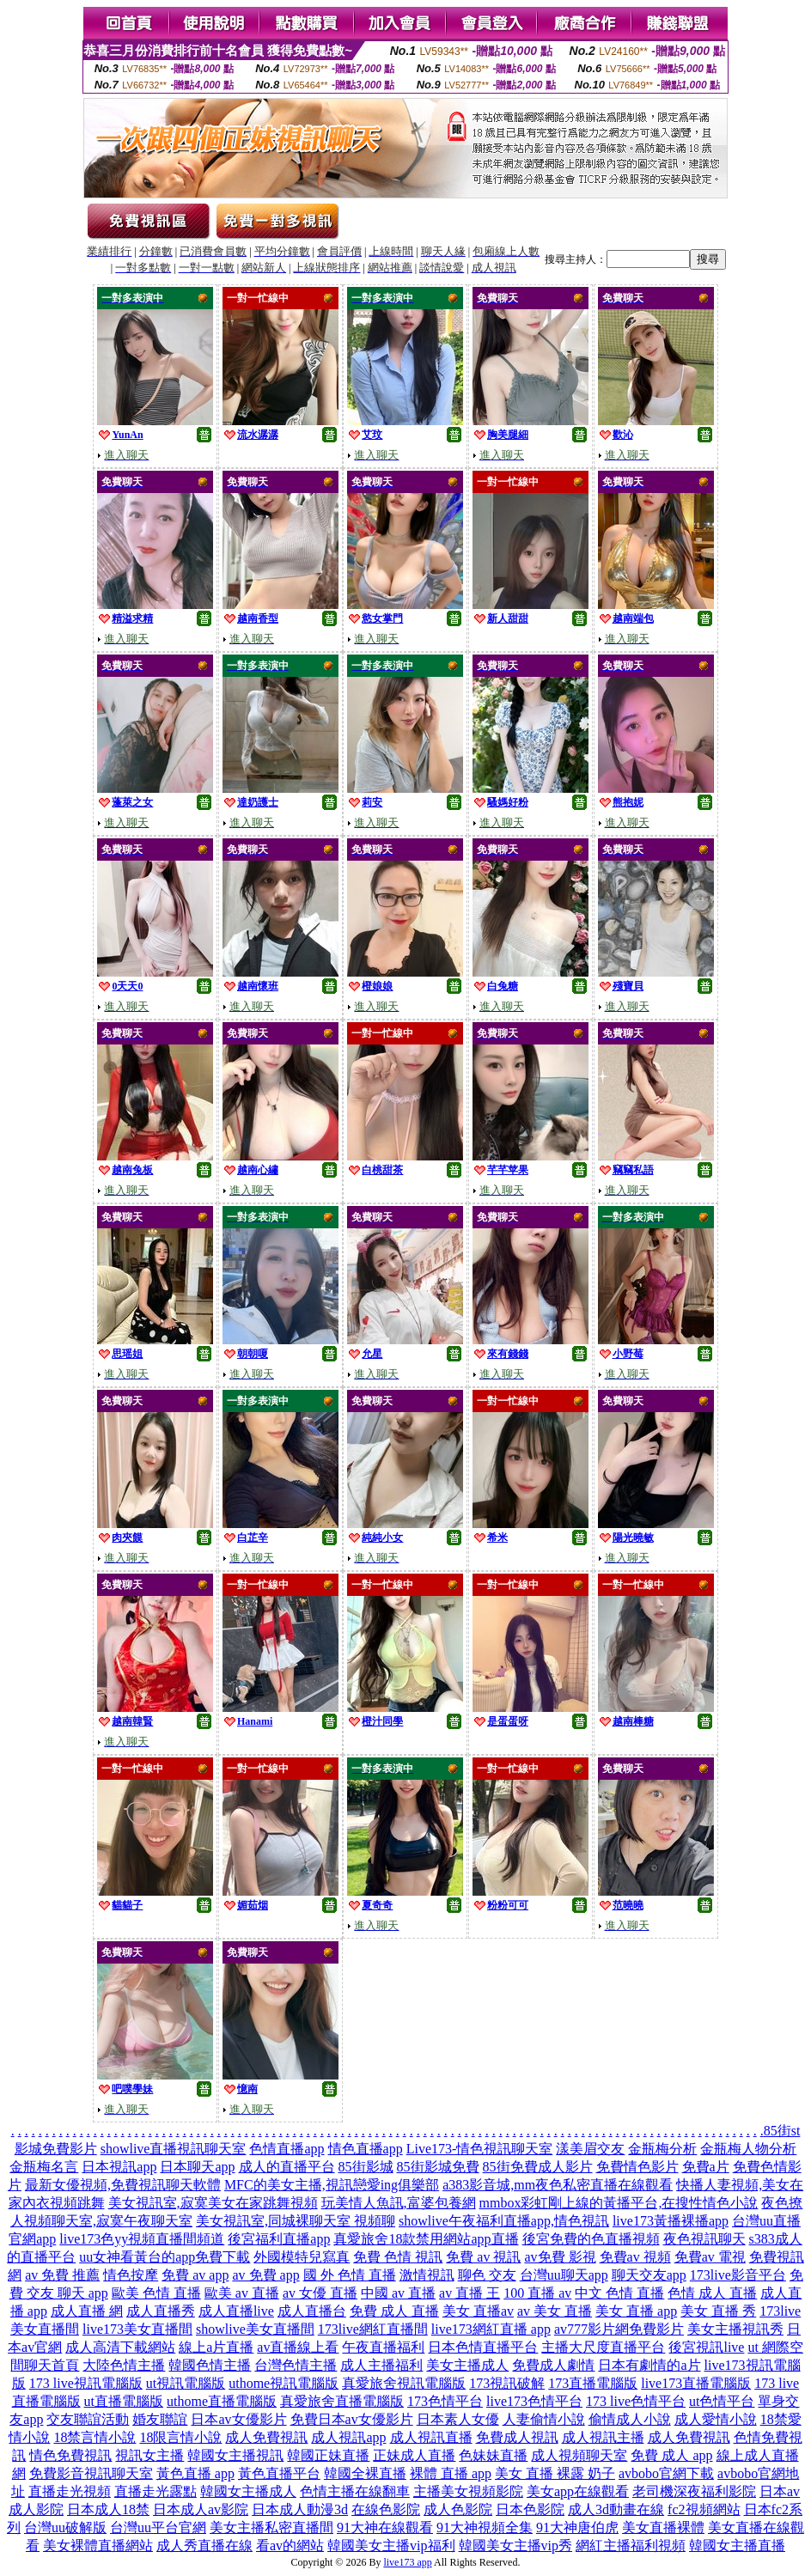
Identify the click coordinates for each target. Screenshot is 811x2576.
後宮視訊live (706, 2347)
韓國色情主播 (209, 2365)
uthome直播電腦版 (222, 2401)
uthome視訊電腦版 (283, 2383)
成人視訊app (348, 2437)
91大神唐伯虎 (577, 2527)
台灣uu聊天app (564, 2275)
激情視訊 (426, 2275)
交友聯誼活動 (87, 2419)
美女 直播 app (636, 2311)
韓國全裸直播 (365, 2473)
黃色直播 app (195, 2473)
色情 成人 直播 (712, 2293)
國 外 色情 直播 (349, 2275)
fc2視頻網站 (704, 2509)
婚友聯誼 (159, 2419)
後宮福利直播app (279, 2239)
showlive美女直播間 (255, 2329)
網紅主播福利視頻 (631, 2545)
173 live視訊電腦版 (86, 2383)
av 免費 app (265, 2275)
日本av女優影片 (238, 2419)
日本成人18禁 (108, 2509)
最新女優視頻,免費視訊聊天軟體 (123, 2184)
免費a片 (705, 2166)
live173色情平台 (534, 2401)
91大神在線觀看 (385, 2527)
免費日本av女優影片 (351, 2419)
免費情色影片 (637, 2166)
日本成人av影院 (200, 2509)
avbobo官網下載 (666, 2473)
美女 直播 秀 (718, 2311)
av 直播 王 (469, 2293)
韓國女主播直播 (737, 2545)
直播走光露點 (155, 2491)
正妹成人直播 (414, 2455)
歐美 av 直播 (241, 2293)
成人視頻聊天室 (579, 2455)
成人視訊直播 (431, 2437)
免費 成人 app (671, 2455)
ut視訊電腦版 (185, 2383)
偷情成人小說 (629, 2419)
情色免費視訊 (70, 2455)
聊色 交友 (487, 2275)
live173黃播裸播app (671, 2221)
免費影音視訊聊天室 (91, 2473)
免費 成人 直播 (394, 2311)
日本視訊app (119, 2166)
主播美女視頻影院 (468, 2491)
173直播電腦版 (592, 2383)
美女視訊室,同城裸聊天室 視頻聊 (295, 2221)
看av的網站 (290, 2545)
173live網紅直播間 (373, 2329)
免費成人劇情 (553, 2365)
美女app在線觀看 (578, 2491)
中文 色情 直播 (619, 2293)
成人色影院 (458, 2509)
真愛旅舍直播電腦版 (342, 2401)
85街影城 (365, 2166)
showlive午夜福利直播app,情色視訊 (504, 2221)
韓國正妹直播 (328, 2455)
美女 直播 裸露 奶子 (555, 2473)
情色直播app (365, 2148)
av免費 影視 (559, 2257)
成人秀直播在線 (204, 2545)
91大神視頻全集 (484, 2527)
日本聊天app (197, 2166)
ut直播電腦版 (123, 2401)
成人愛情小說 (715, 2419)
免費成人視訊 (517, 2437)
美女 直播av (478, 2311)
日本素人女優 (458, 2419)
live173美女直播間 (137, 2329)
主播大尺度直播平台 (603, 2347)
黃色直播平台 (279, 2473)
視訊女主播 (149, 2455)
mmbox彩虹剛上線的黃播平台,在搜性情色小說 (619, 2202)
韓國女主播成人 (248, 2491)
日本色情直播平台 (483, 2347)
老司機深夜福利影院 (694, 2491)
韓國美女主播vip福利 (390, 2545)
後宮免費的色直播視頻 (591, 2239)
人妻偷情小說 (544, 2419)
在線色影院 (385, 2509)
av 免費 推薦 (62, 2275)
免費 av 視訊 (483, 2257)
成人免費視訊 (266, 2437)
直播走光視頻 (69, 2491)
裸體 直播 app (450, 2473)
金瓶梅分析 (662, 2148)
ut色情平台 (721, 2401)
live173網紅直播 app (491, 2329)
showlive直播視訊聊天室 (174, 2148)
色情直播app (286, 2148)
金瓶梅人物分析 (748, 2148)
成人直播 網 (87, 2311)
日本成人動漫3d (300, 2509)
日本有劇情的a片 (649, 2365)
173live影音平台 (738, 2275)
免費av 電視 (710, 2257)
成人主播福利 (381, 2365)
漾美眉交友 (590, 2148)
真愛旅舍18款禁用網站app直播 (425, 2239)
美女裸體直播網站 (98, 2545)
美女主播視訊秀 (735, 2329)
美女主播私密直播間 (271, 2527)
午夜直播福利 (383, 2347)
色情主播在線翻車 (355, 2491)
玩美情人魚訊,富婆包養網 (398, 2202)
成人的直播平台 (287, 2166)
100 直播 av (537, 2293)
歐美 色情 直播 (156, 2293)
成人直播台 (311, 2311)
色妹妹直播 (493, 2455)
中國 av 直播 (398, 2293)
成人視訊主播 (603, 2437)
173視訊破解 (507, 2383)
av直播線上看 (297, 2347)
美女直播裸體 (663, 2527)
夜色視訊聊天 (704, 2239)
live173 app (407, 2562)
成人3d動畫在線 (616, 2509)
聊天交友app (649, 2275)
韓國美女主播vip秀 (515, 2545)
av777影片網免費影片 (619, 2329)
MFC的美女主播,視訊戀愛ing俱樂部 (331, 2184)
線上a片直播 (216, 2347)
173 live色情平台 (636, 2401)
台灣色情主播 (295, 2365)
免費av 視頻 (635, 2257)
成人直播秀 (160, 2311)
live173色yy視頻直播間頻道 (141, 2239)
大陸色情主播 (123, 2365)
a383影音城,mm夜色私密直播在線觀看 (557, 2184)
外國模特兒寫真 (301, 2257)
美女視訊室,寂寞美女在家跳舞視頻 (213, 2202)
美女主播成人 (467, 2365)
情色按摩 (130, 2275)
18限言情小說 (180, 2437)
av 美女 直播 (554, 2311)
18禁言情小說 (94, 2437)
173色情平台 (445, 2401)
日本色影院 (530, 2509)
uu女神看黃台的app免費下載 (164, 2257)
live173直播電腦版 (696, 2383)
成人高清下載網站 (120, 2347)
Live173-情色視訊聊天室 (479, 2148)
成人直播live (236, 2311)
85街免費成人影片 (538, 2166)
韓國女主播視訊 (235, 2455)
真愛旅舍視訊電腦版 (404, 2383)
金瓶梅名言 (43, 2166)
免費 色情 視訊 (397, 2257)
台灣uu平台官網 (158, 2527)
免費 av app (195, 2275)
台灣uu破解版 (65, 2527)
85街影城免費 (438, 2166)
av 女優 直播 (320, 2293)
